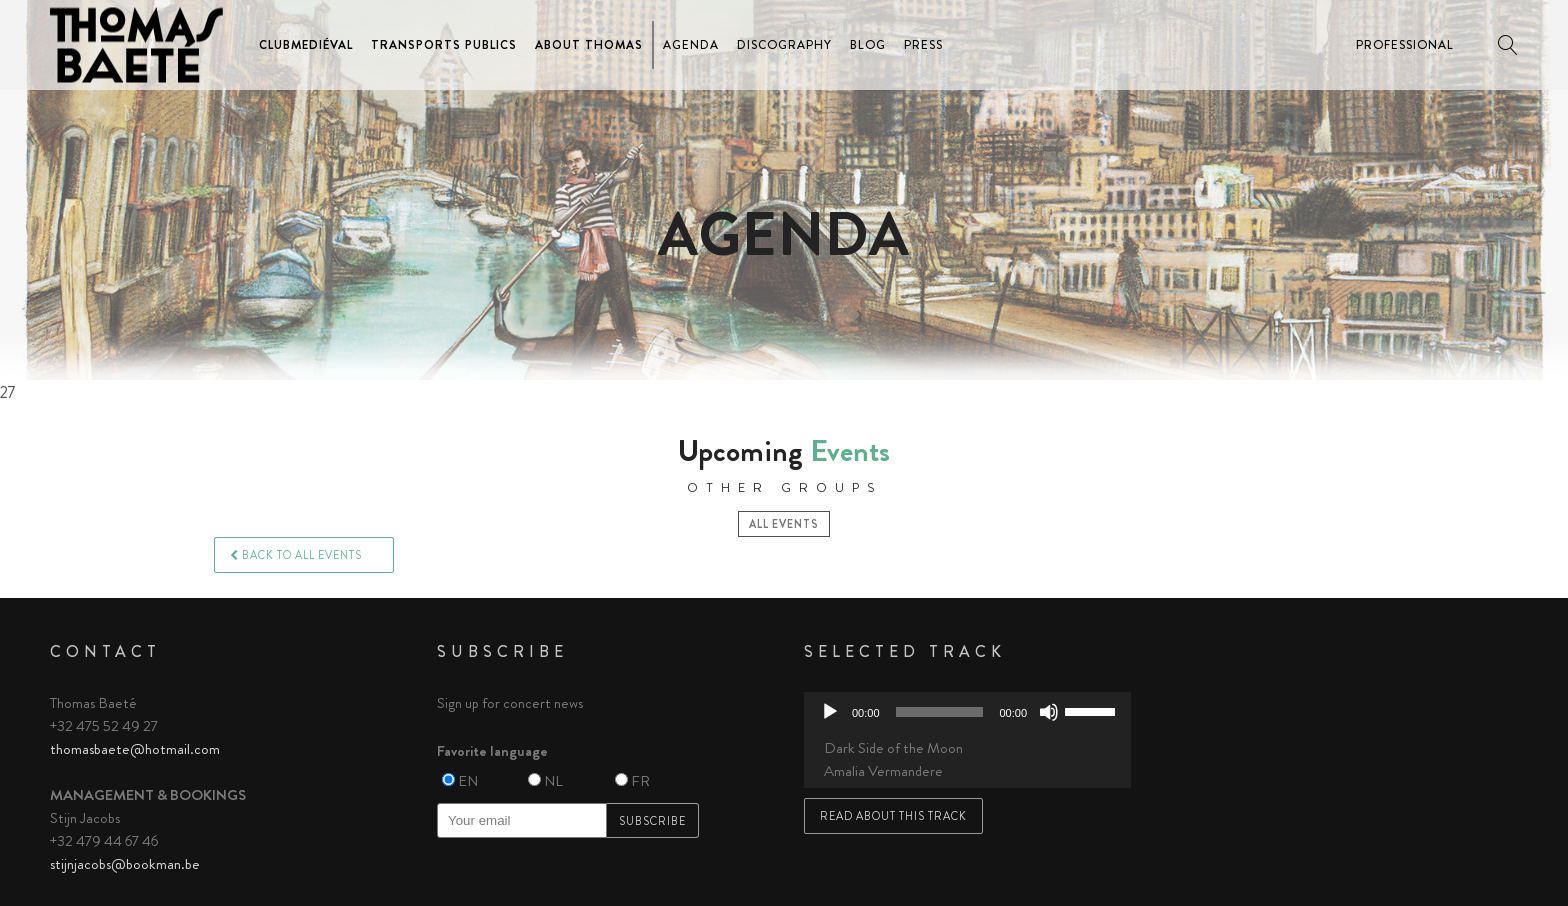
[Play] (830, 712)
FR (640, 781)
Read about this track (893, 816)
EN (468, 781)
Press (923, 45)
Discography (784, 45)
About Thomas (589, 45)
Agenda (691, 45)
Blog (868, 45)
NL (553, 781)
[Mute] (1049, 712)
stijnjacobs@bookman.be (125, 864)
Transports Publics (444, 45)
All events (784, 524)
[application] (967, 712)
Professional (1405, 45)
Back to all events (296, 555)
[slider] (940, 712)
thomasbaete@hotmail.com (135, 749)
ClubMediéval (306, 45)
